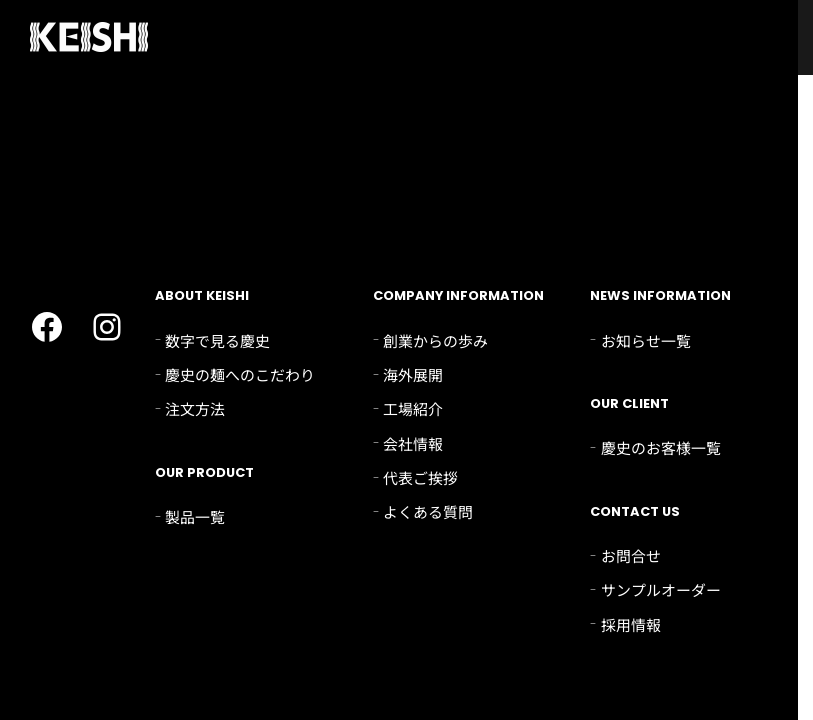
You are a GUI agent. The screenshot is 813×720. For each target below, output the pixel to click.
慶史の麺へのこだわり (240, 374)
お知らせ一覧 (646, 340)
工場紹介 (413, 408)
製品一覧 (195, 516)
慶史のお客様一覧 (661, 447)
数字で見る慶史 (217, 340)
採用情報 (631, 624)
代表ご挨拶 (420, 477)
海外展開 (413, 374)
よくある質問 (428, 511)
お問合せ (631, 555)
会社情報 (413, 443)
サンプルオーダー (661, 589)
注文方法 (195, 408)
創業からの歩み (435, 340)
